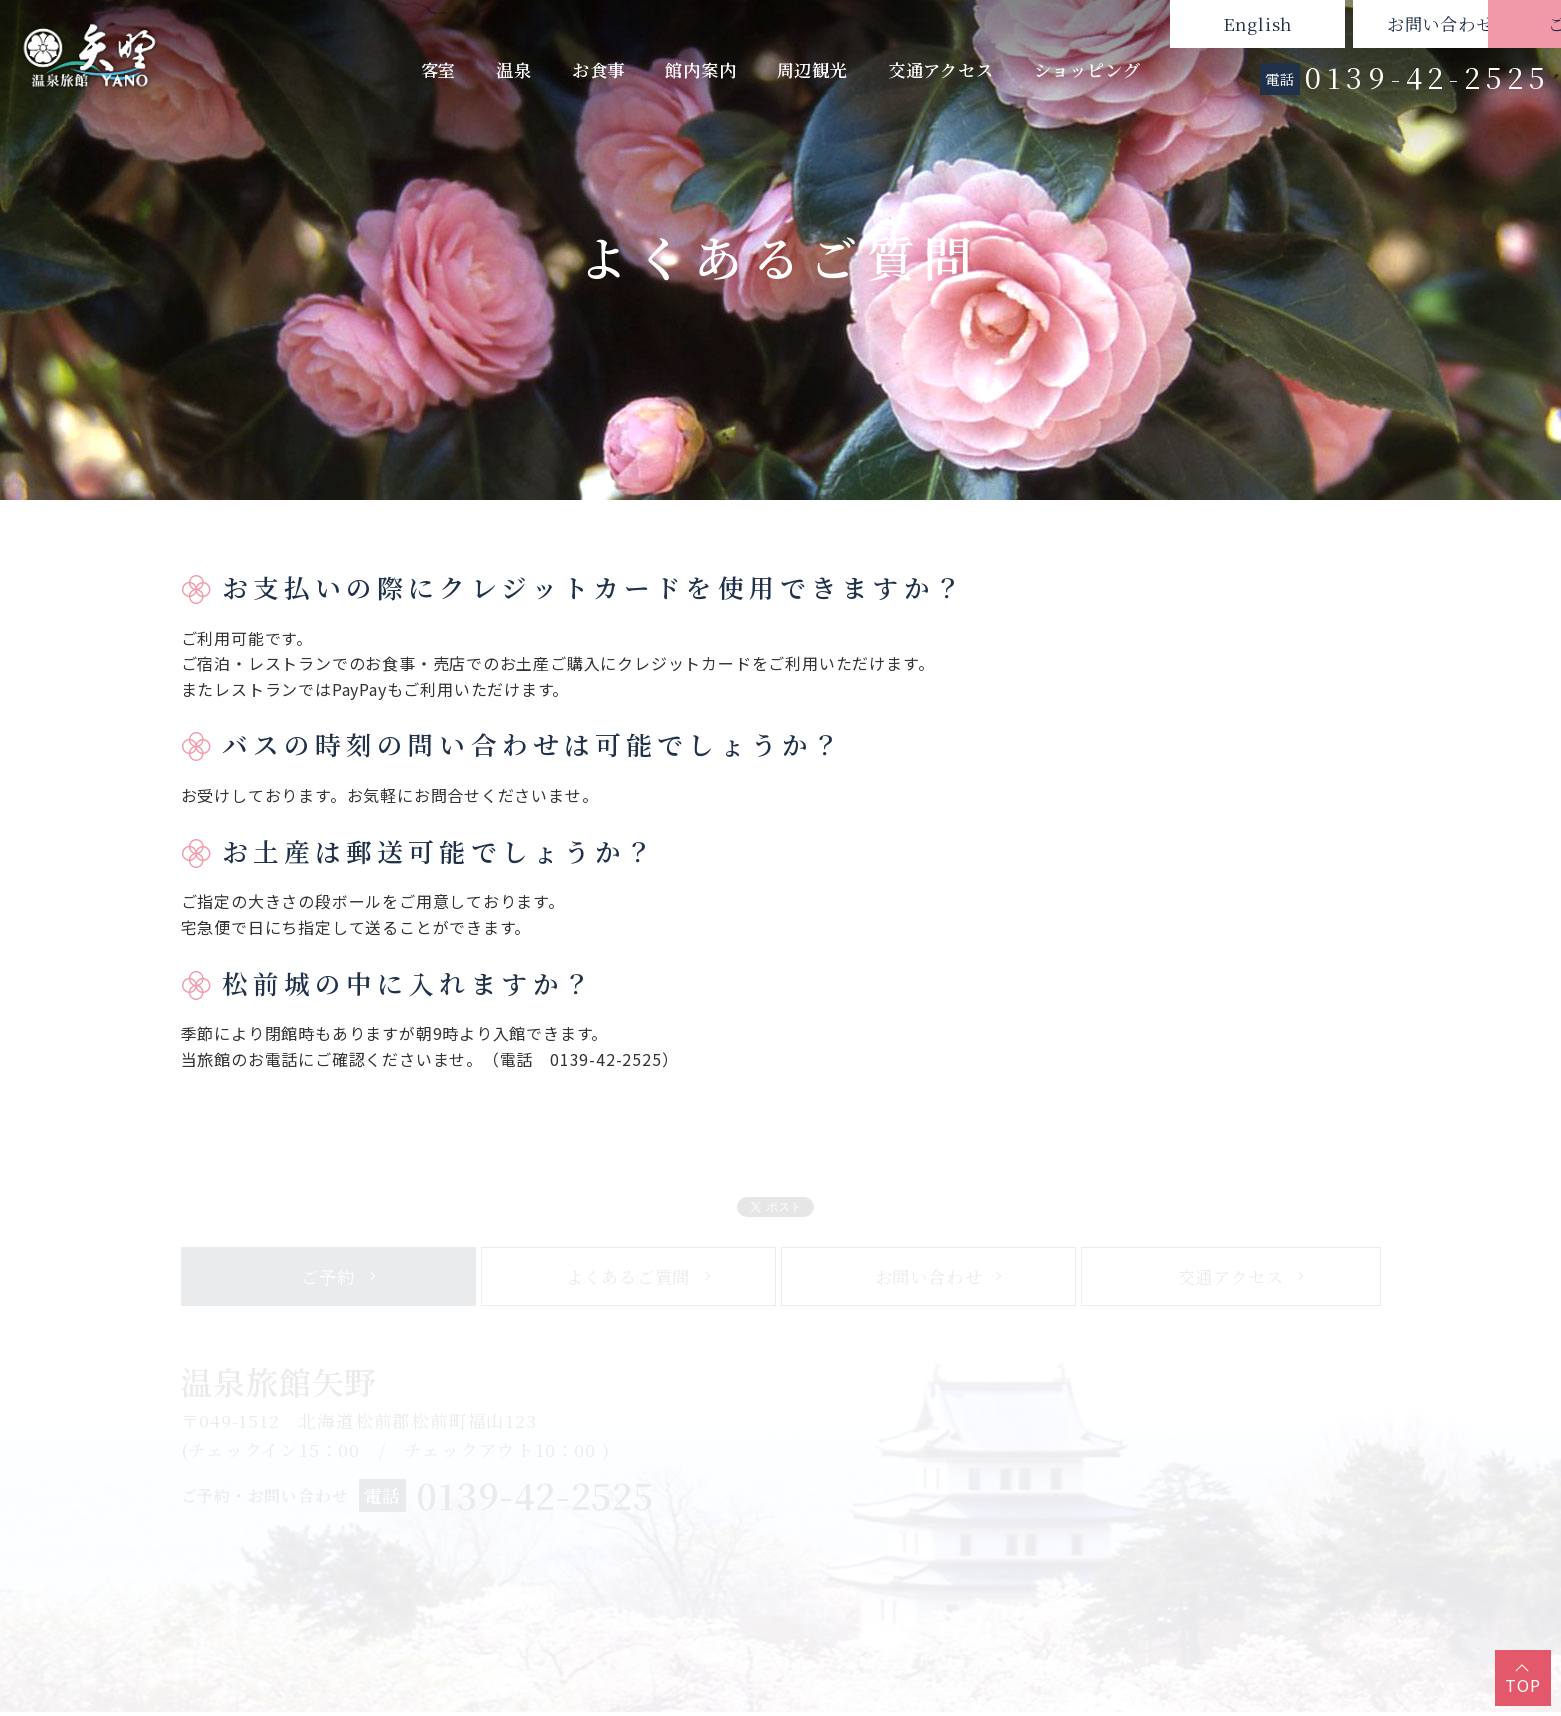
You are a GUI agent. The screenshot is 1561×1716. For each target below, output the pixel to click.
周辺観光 (812, 69)
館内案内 (700, 69)
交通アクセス (941, 69)
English (1108, 23)
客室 (439, 69)
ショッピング (1087, 69)
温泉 (514, 69)
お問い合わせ (1290, 23)
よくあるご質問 (628, 1284)
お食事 (598, 69)
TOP (1522, 1685)
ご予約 (1473, 23)
